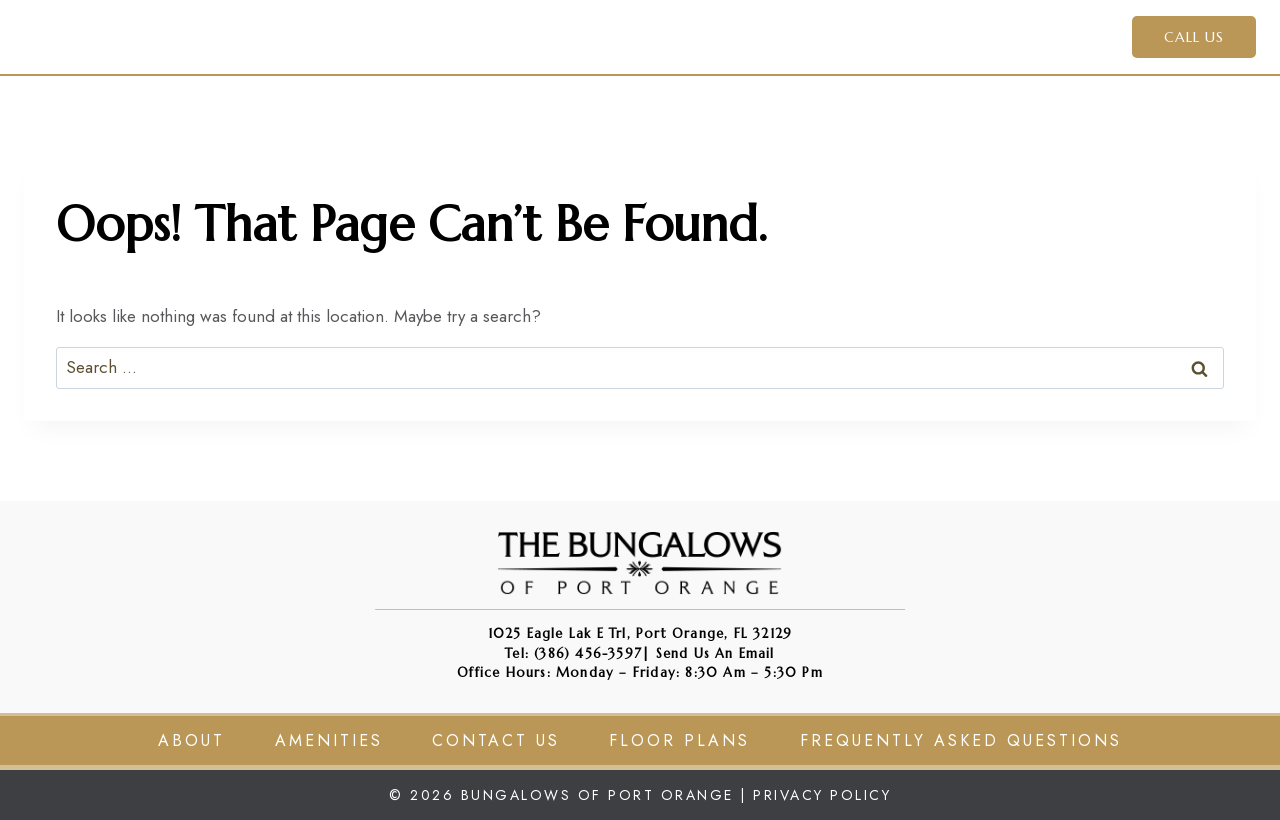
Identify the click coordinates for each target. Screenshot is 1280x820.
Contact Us (1023, 36)
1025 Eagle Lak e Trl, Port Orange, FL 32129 (640, 633)
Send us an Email (715, 653)
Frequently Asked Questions (961, 740)
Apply (799, 36)
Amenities (700, 36)
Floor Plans (679, 740)
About (191, 740)
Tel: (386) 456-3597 (573, 653)
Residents (896, 36)
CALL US (1194, 37)
